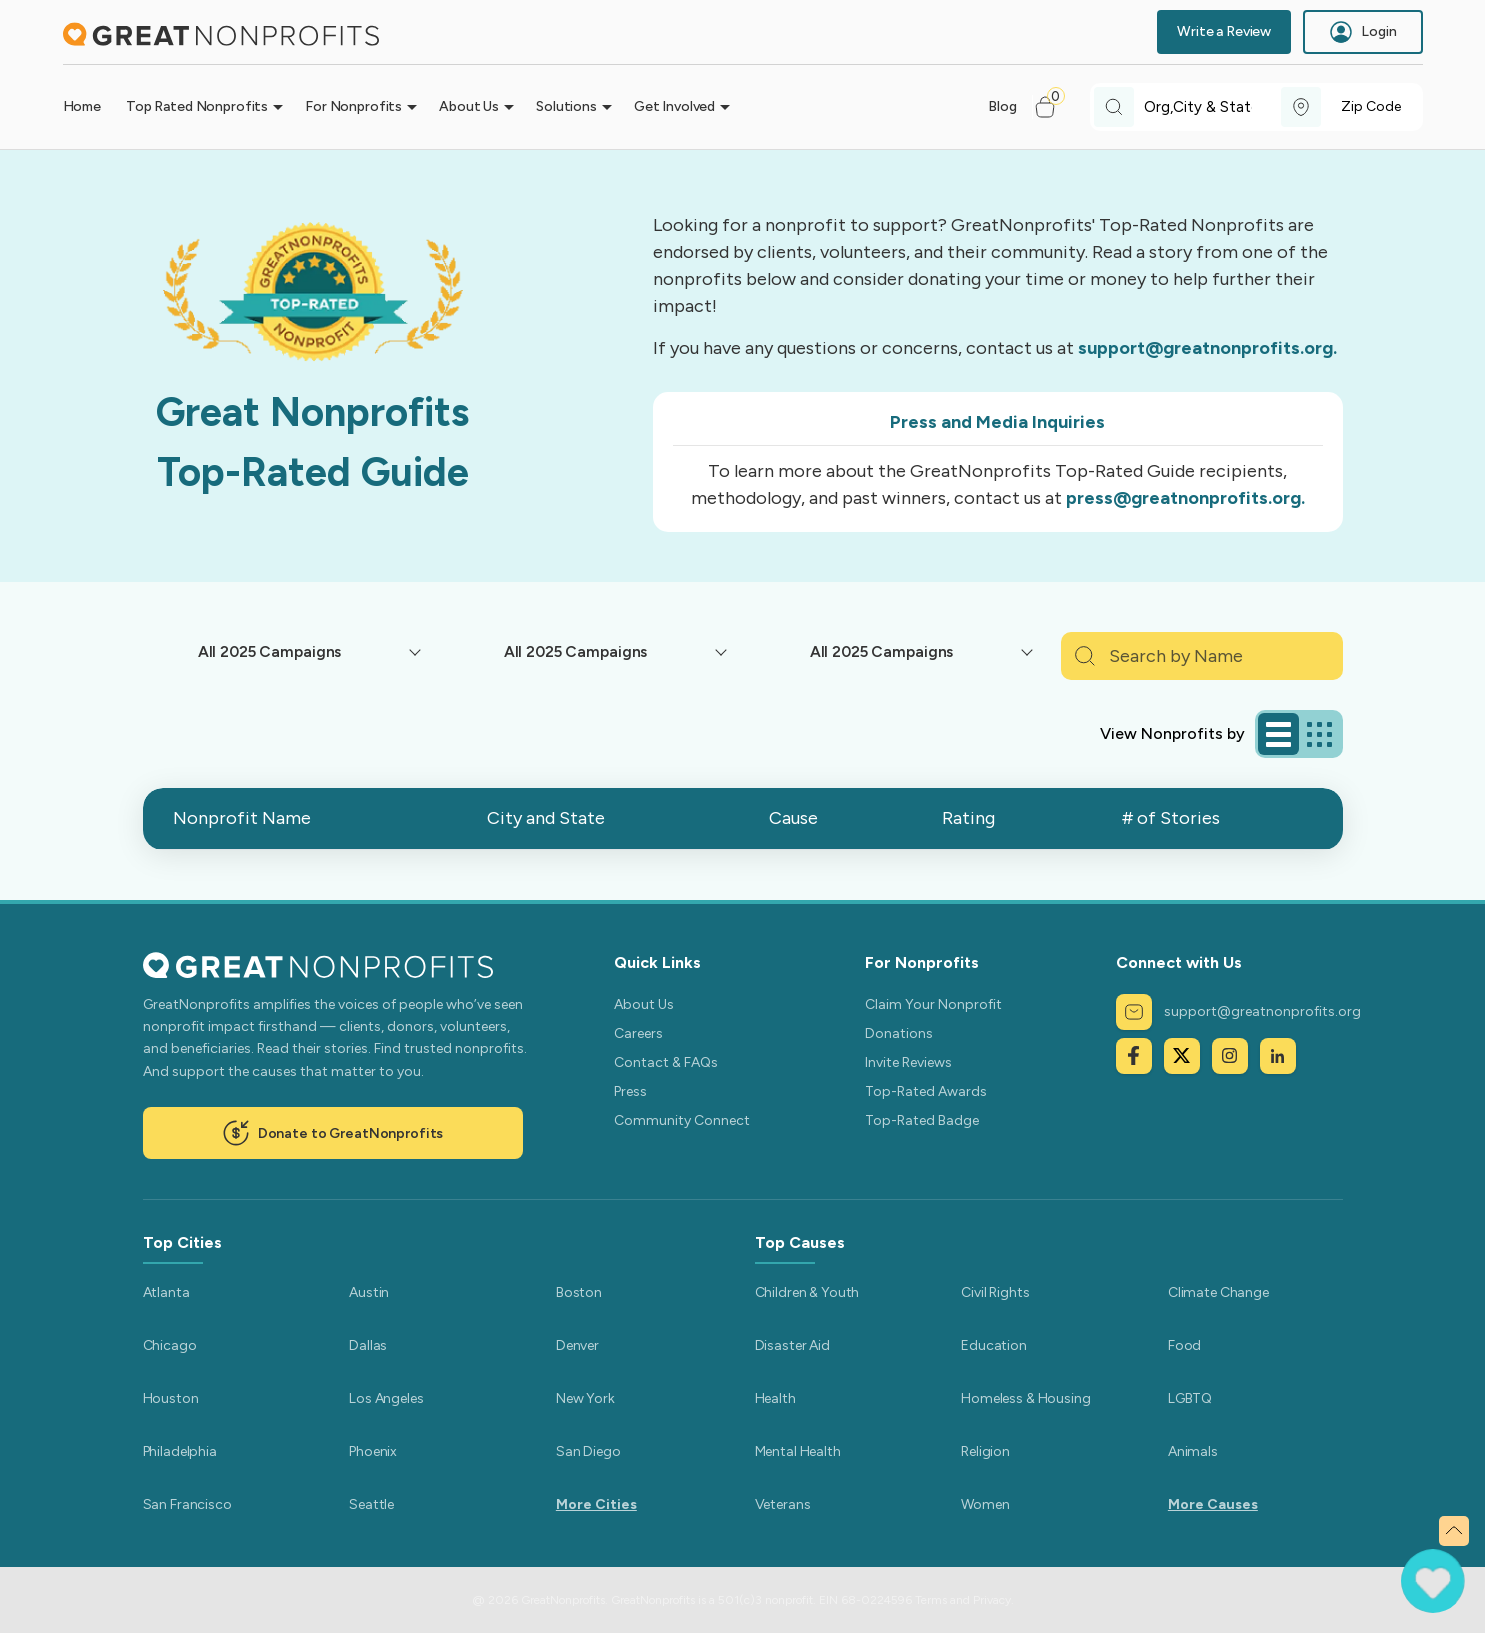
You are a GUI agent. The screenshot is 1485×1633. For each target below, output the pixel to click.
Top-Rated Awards (926, 1091)
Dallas (368, 1345)
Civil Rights (995, 1292)
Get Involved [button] (674, 106)
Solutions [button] (566, 106)
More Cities (596, 1504)
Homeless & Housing (1025, 1398)
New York (585, 1398)
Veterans (783, 1504)
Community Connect (682, 1120)
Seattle (371, 1504)
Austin (369, 1292)
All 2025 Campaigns (269, 651)
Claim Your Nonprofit (933, 1004)
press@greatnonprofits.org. (1185, 498)
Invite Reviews (908, 1062)
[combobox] (1212, 107)
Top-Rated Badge (922, 1120)
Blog (1002, 106)
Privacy (992, 1600)
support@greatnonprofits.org (1238, 1012)
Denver (577, 1345)
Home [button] (82, 106)
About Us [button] (469, 106)
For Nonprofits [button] (353, 106)
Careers (638, 1033)
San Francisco (187, 1504)
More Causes (1213, 1504)
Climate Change (1218, 1292)
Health (775, 1398)
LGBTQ (1190, 1398)
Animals (1193, 1451)
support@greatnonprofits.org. (1207, 348)
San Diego (588, 1451)
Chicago (170, 1345)
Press (630, 1091)
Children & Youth (807, 1292)
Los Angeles (386, 1398)
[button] (1053, 107)
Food (1184, 1345)
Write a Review (1224, 31)
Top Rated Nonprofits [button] (197, 106)
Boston (579, 1292)
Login (1362, 32)
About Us (644, 1004)
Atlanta (166, 1292)
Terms (931, 1600)
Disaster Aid (792, 1345)
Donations (899, 1033)
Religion (985, 1451)
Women (985, 1504)
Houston (171, 1398)
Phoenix (373, 1451)
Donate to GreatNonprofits (333, 1133)
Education (994, 1345)
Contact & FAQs (666, 1062)
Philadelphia (180, 1451)
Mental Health (798, 1451)
